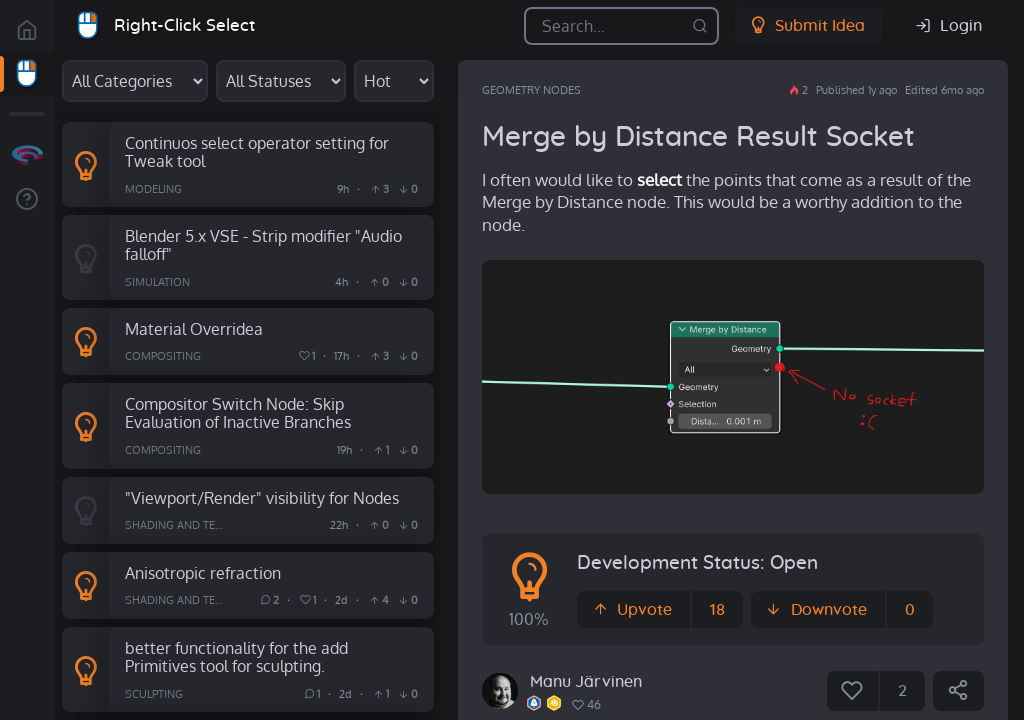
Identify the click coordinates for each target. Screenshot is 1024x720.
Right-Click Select (184, 25)
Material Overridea (194, 328)
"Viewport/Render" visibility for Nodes (262, 497)
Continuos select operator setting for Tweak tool (257, 152)
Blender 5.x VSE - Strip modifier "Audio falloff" (263, 245)
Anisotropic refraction (203, 572)
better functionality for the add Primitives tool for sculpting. (236, 657)
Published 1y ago (856, 90)
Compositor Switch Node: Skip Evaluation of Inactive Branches (238, 413)
